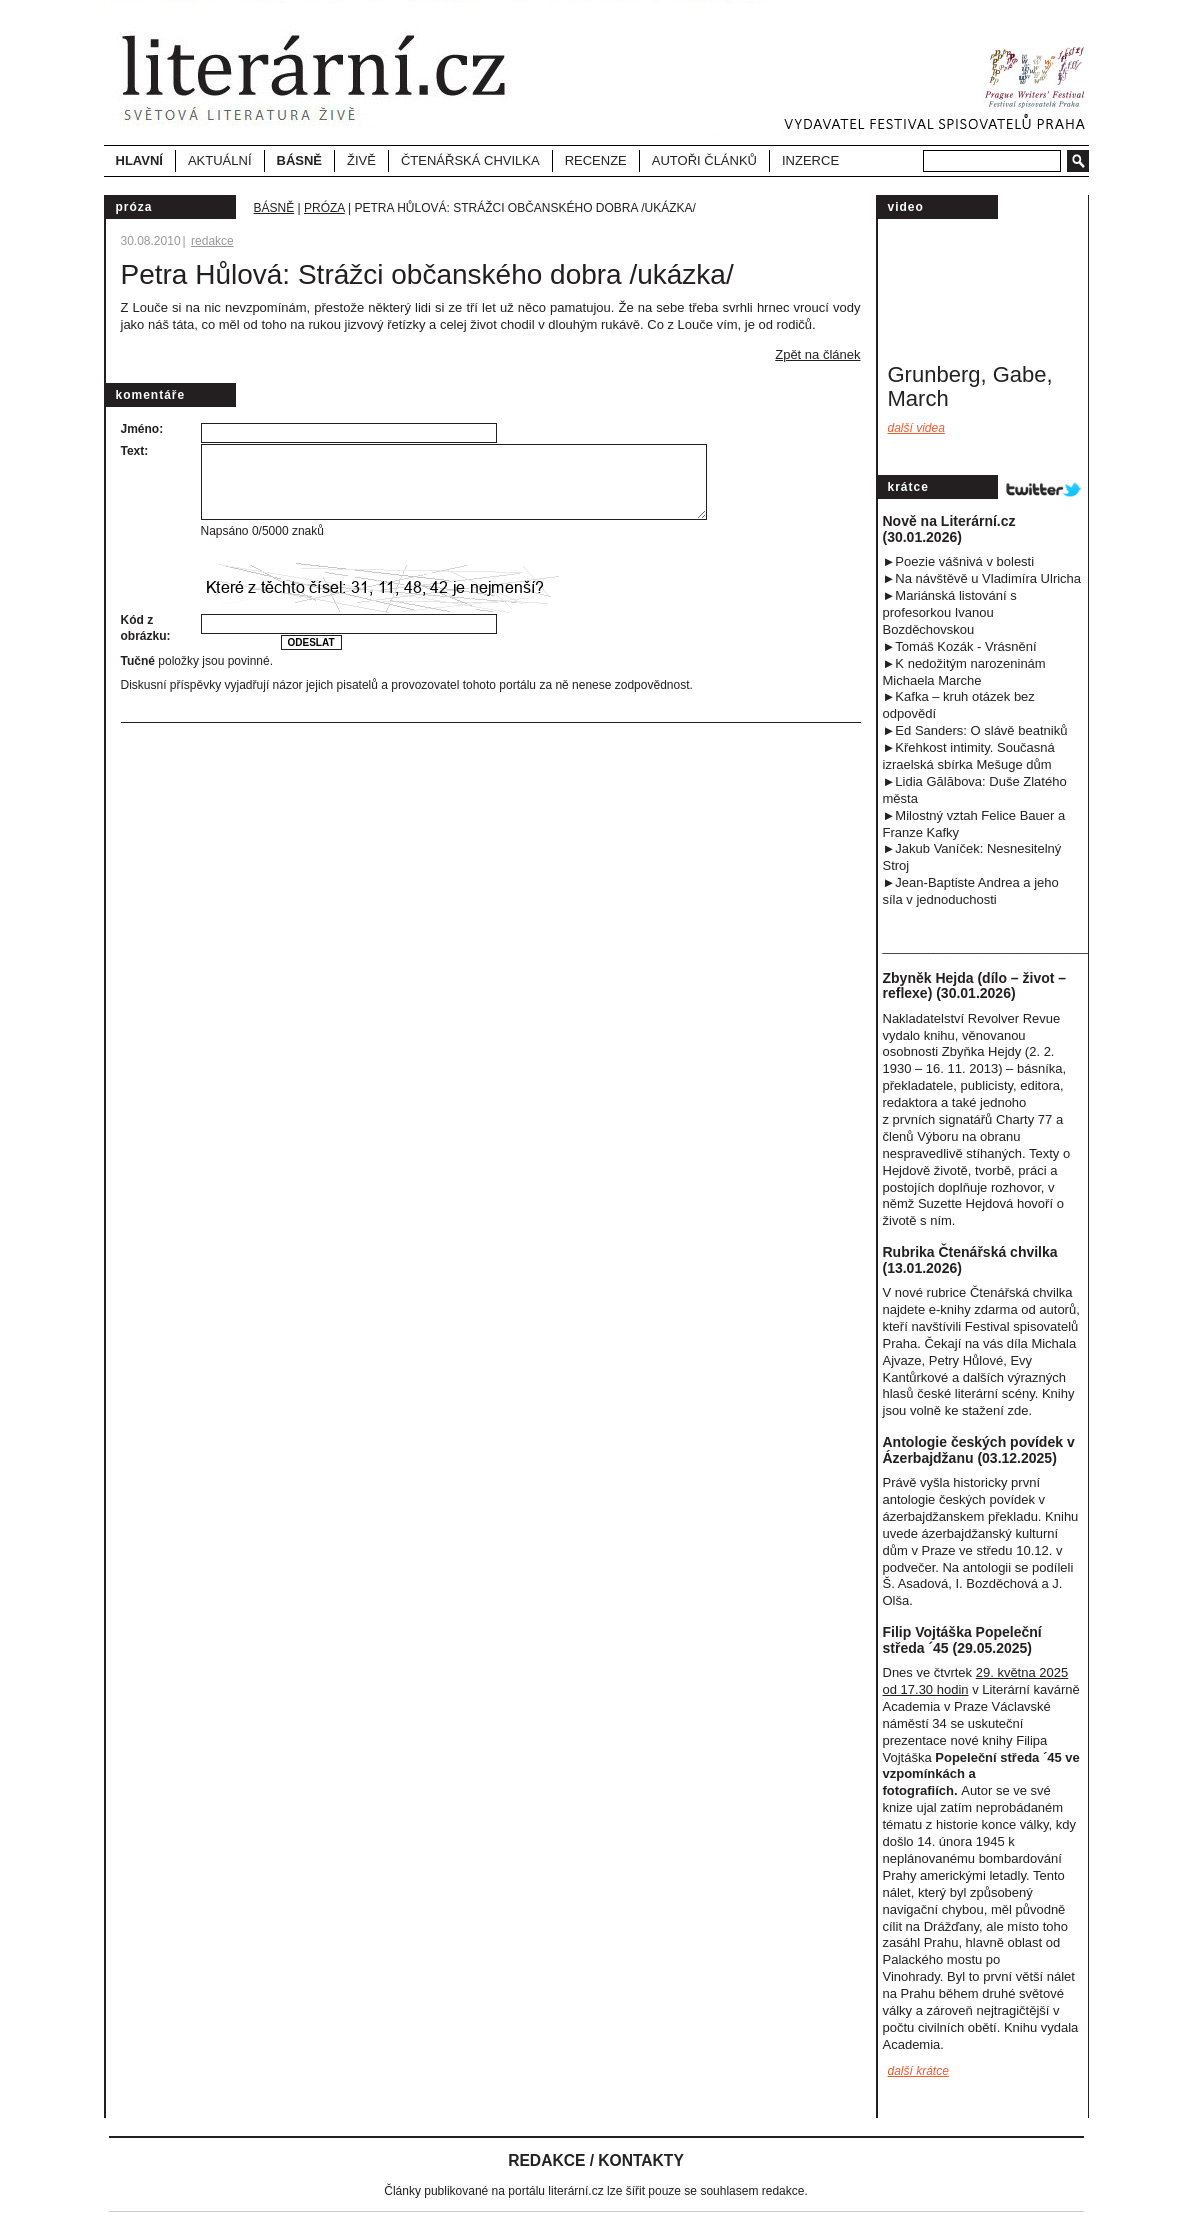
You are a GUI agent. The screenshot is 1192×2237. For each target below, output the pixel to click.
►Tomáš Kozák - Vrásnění (960, 646)
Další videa (916, 428)
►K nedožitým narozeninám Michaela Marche (964, 672)
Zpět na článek (817, 354)
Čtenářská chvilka (470, 160)
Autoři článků (704, 160)
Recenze (596, 160)
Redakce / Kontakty (596, 2160)
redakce (212, 241)
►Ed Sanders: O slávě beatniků (975, 730)
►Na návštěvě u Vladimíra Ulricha (982, 578)
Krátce (908, 487)
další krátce (918, 2071)
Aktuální (220, 160)
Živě (361, 160)
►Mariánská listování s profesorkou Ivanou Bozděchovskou (950, 612)
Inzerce (810, 160)
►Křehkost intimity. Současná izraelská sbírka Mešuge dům (969, 756)
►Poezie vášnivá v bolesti (959, 561)
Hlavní (139, 160)
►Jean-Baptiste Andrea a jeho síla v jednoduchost (971, 891)
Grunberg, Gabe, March (970, 386)
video (906, 207)
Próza (324, 208)
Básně (274, 208)
